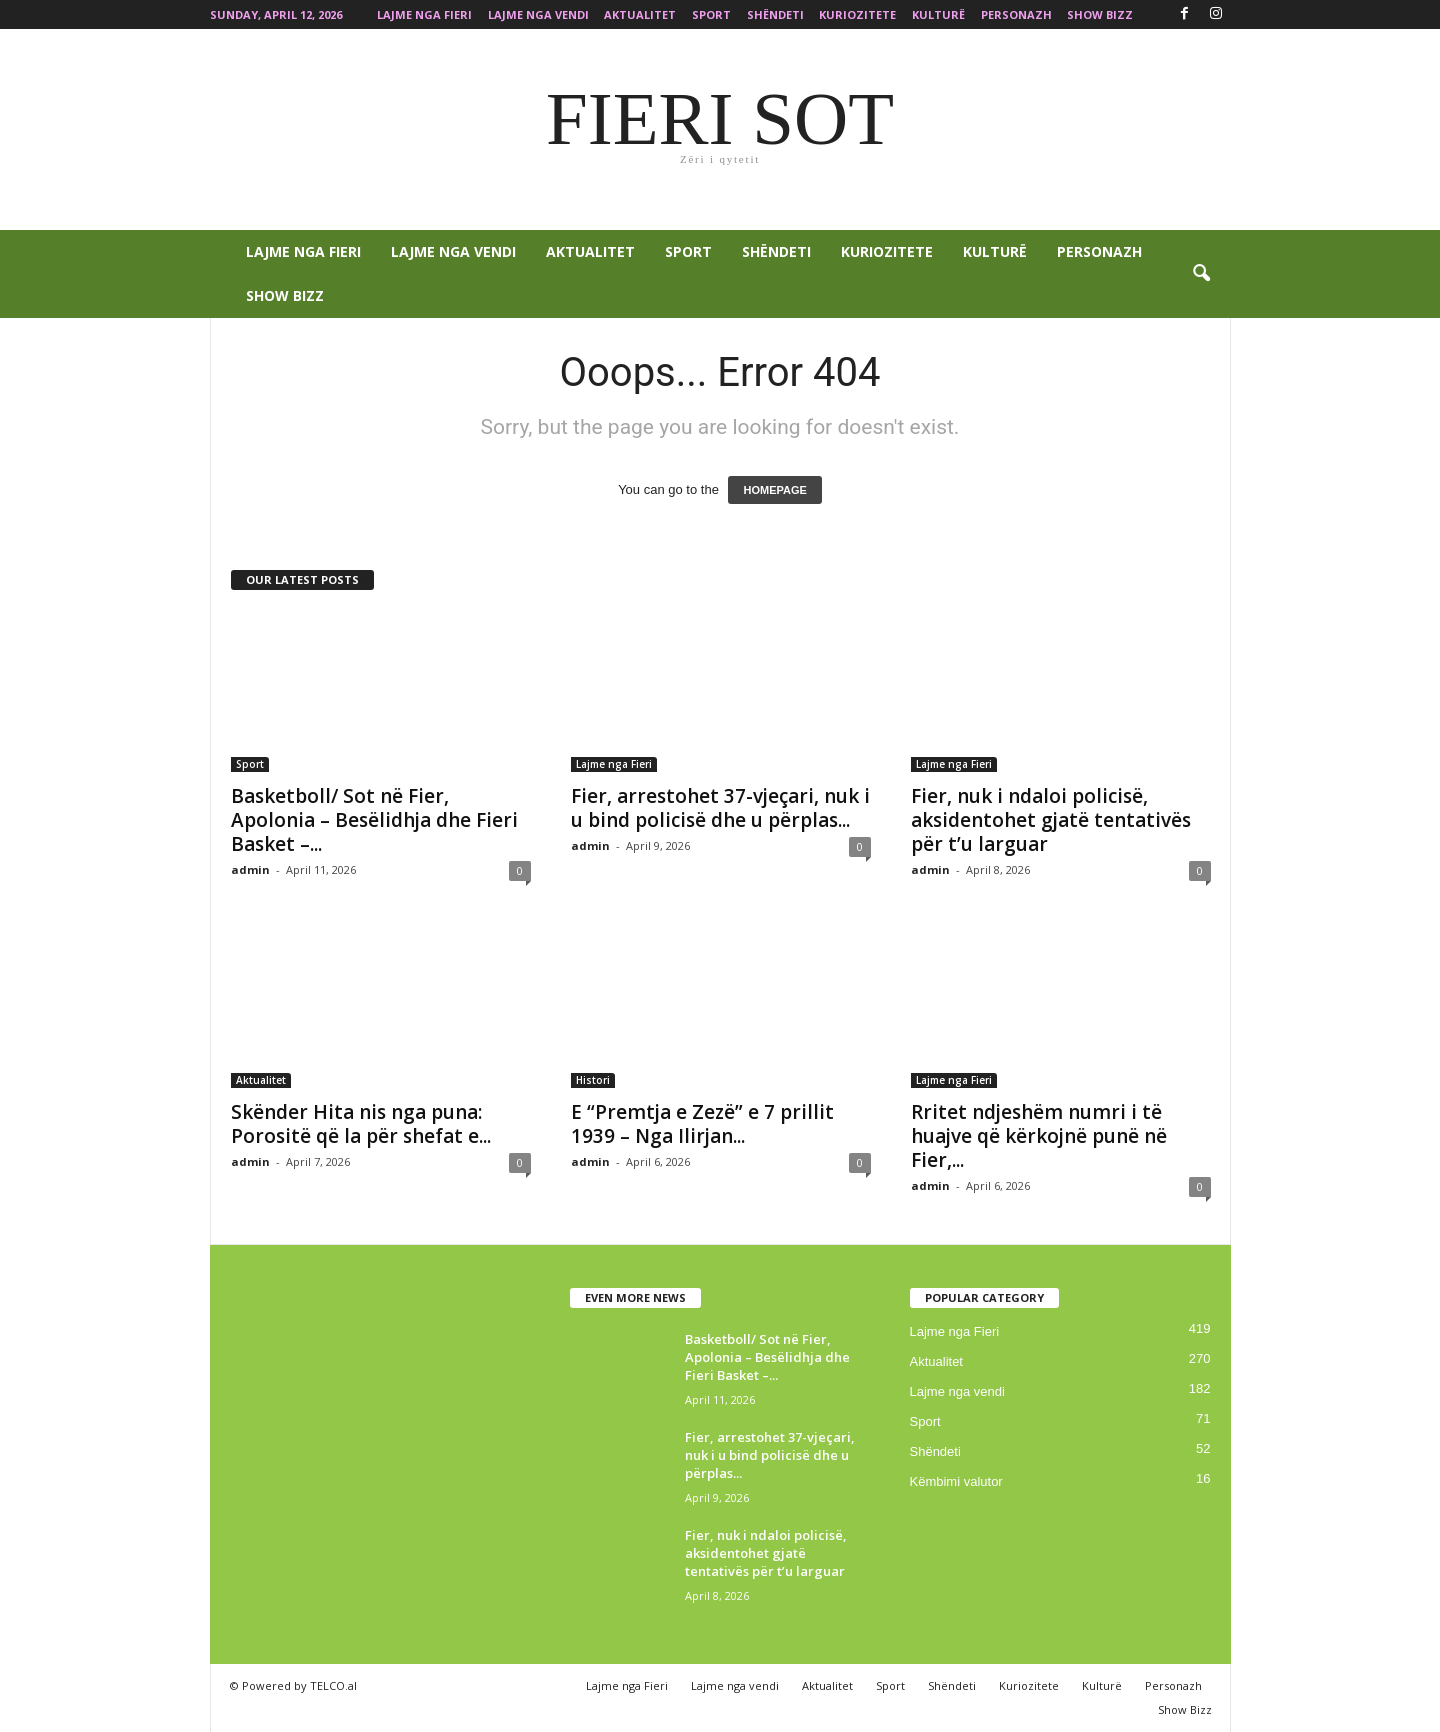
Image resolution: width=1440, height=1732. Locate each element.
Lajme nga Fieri (424, 14)
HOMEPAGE (774, 490)
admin (250, 869)
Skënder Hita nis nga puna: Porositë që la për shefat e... (361, 1124)
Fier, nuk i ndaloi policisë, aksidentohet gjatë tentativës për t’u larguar (1051, 820)
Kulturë (938, 14)
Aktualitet (640, 14)
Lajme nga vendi (538, 14)
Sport (711, 14)
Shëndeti (775, 14)
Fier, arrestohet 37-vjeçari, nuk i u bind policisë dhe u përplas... (720, 808)
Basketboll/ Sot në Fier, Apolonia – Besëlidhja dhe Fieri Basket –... (374, 820)
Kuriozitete (857, 14)
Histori (593, 1080)
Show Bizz (1100, 14)
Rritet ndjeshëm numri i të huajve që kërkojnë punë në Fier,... (1039, 1136)
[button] (1201, 274)
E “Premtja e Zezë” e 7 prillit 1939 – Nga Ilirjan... (702, 1124)
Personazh (1016, 14)
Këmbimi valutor (956, 1481)
